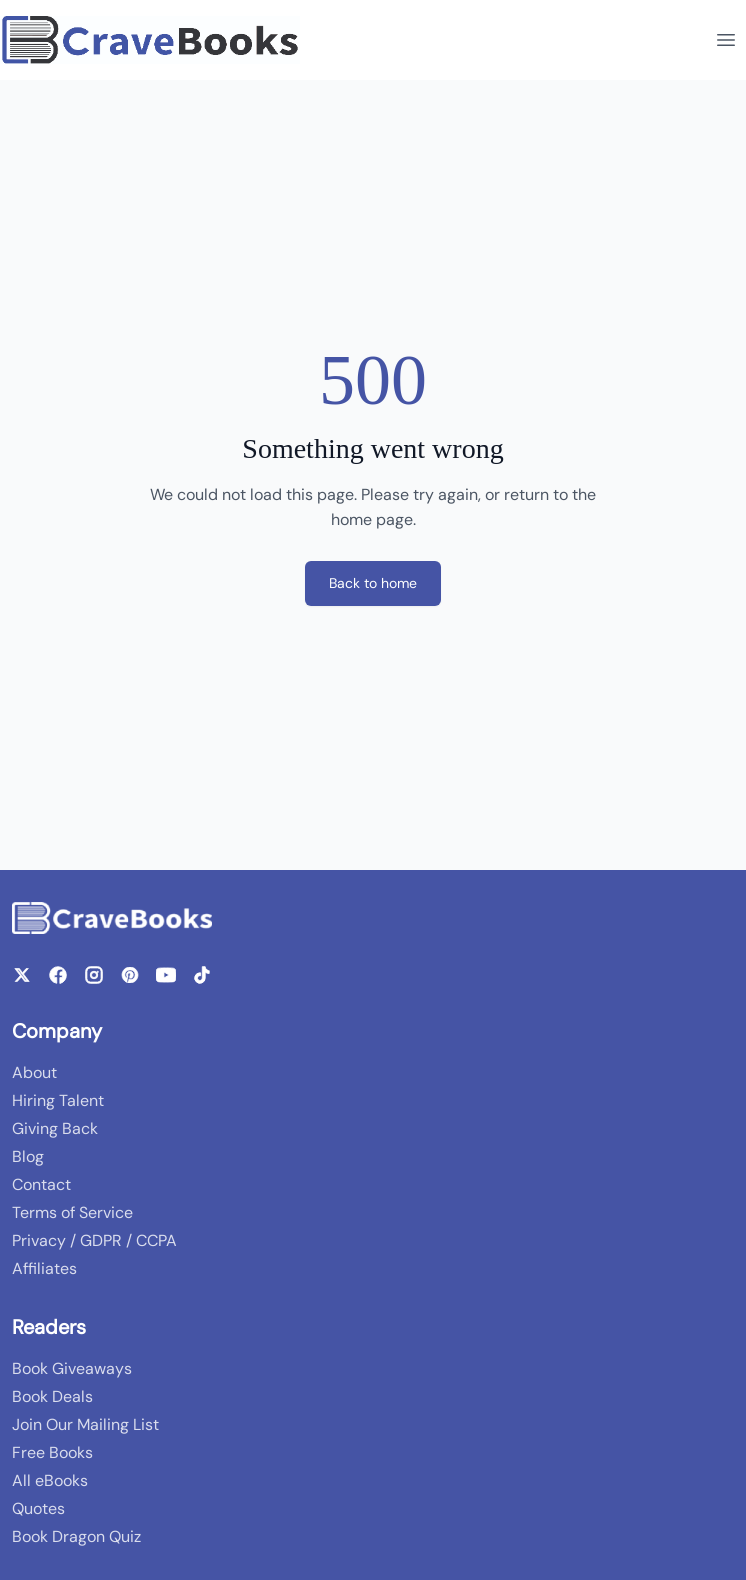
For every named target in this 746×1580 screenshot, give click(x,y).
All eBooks (50, 1480)
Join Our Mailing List (85, 1424)
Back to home (373, 583)
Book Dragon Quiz (76, 1536)
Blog (28, 1156)
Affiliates (44, 1268)
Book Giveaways (72, 1368)
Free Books (52, 1452)
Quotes (38, 1508)
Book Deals (52, 1396)
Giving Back (55, 1128)
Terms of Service (72, 1212)
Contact (41, 1184)
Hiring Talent (58, 1100)
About (34, 1072)
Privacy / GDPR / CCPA (94, 1240)
